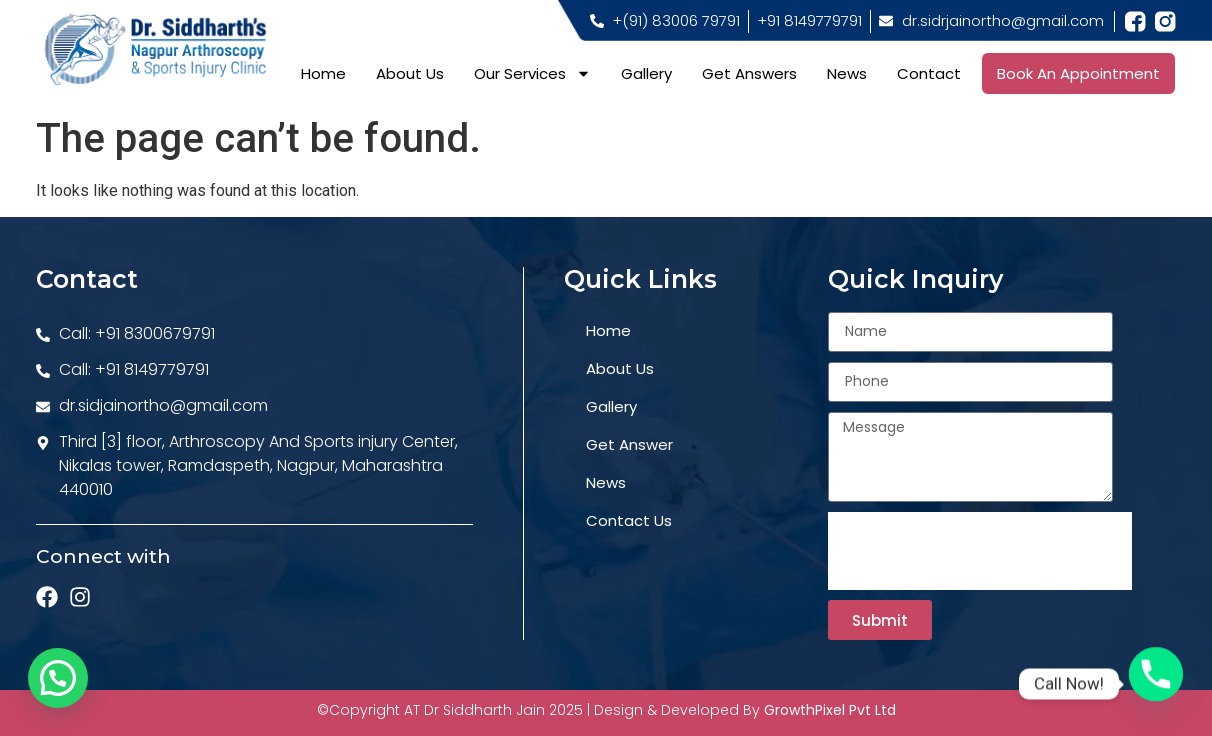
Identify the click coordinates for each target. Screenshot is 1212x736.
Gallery (646, 73)
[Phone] (1156, 684)
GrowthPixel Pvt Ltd (830, 710)
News (847, 73)
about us (620, 368)
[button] (58, 678)
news (606, 482)
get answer (629, 444)
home (608, 330)
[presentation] (980, 551)
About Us (410, 73)
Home (323, 73)
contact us (629, 520)
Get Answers (749, 73)
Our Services (532, 73)
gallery (611, 406)
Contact (929, 73)
